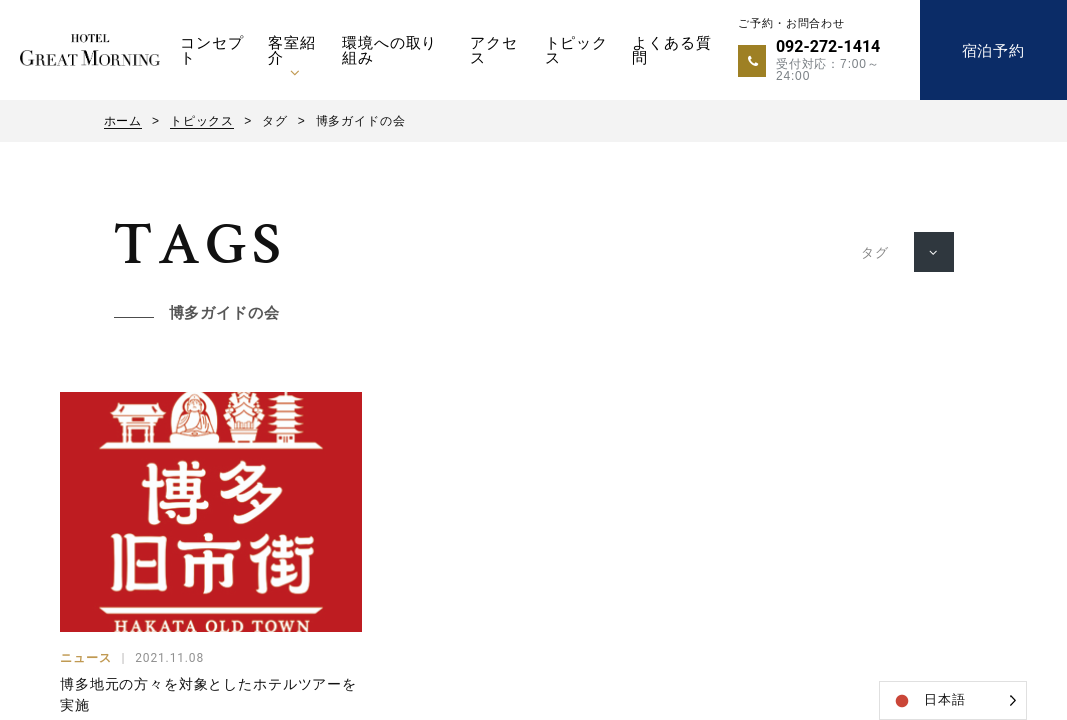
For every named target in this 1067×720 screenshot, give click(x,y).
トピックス (576, 50)
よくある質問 (671, 50)
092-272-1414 (828, 46)
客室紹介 (292, 50)
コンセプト (211, 50)
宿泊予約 (993, 50)
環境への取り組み (389, 50)
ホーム (123, 121)
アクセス (494, 50)
